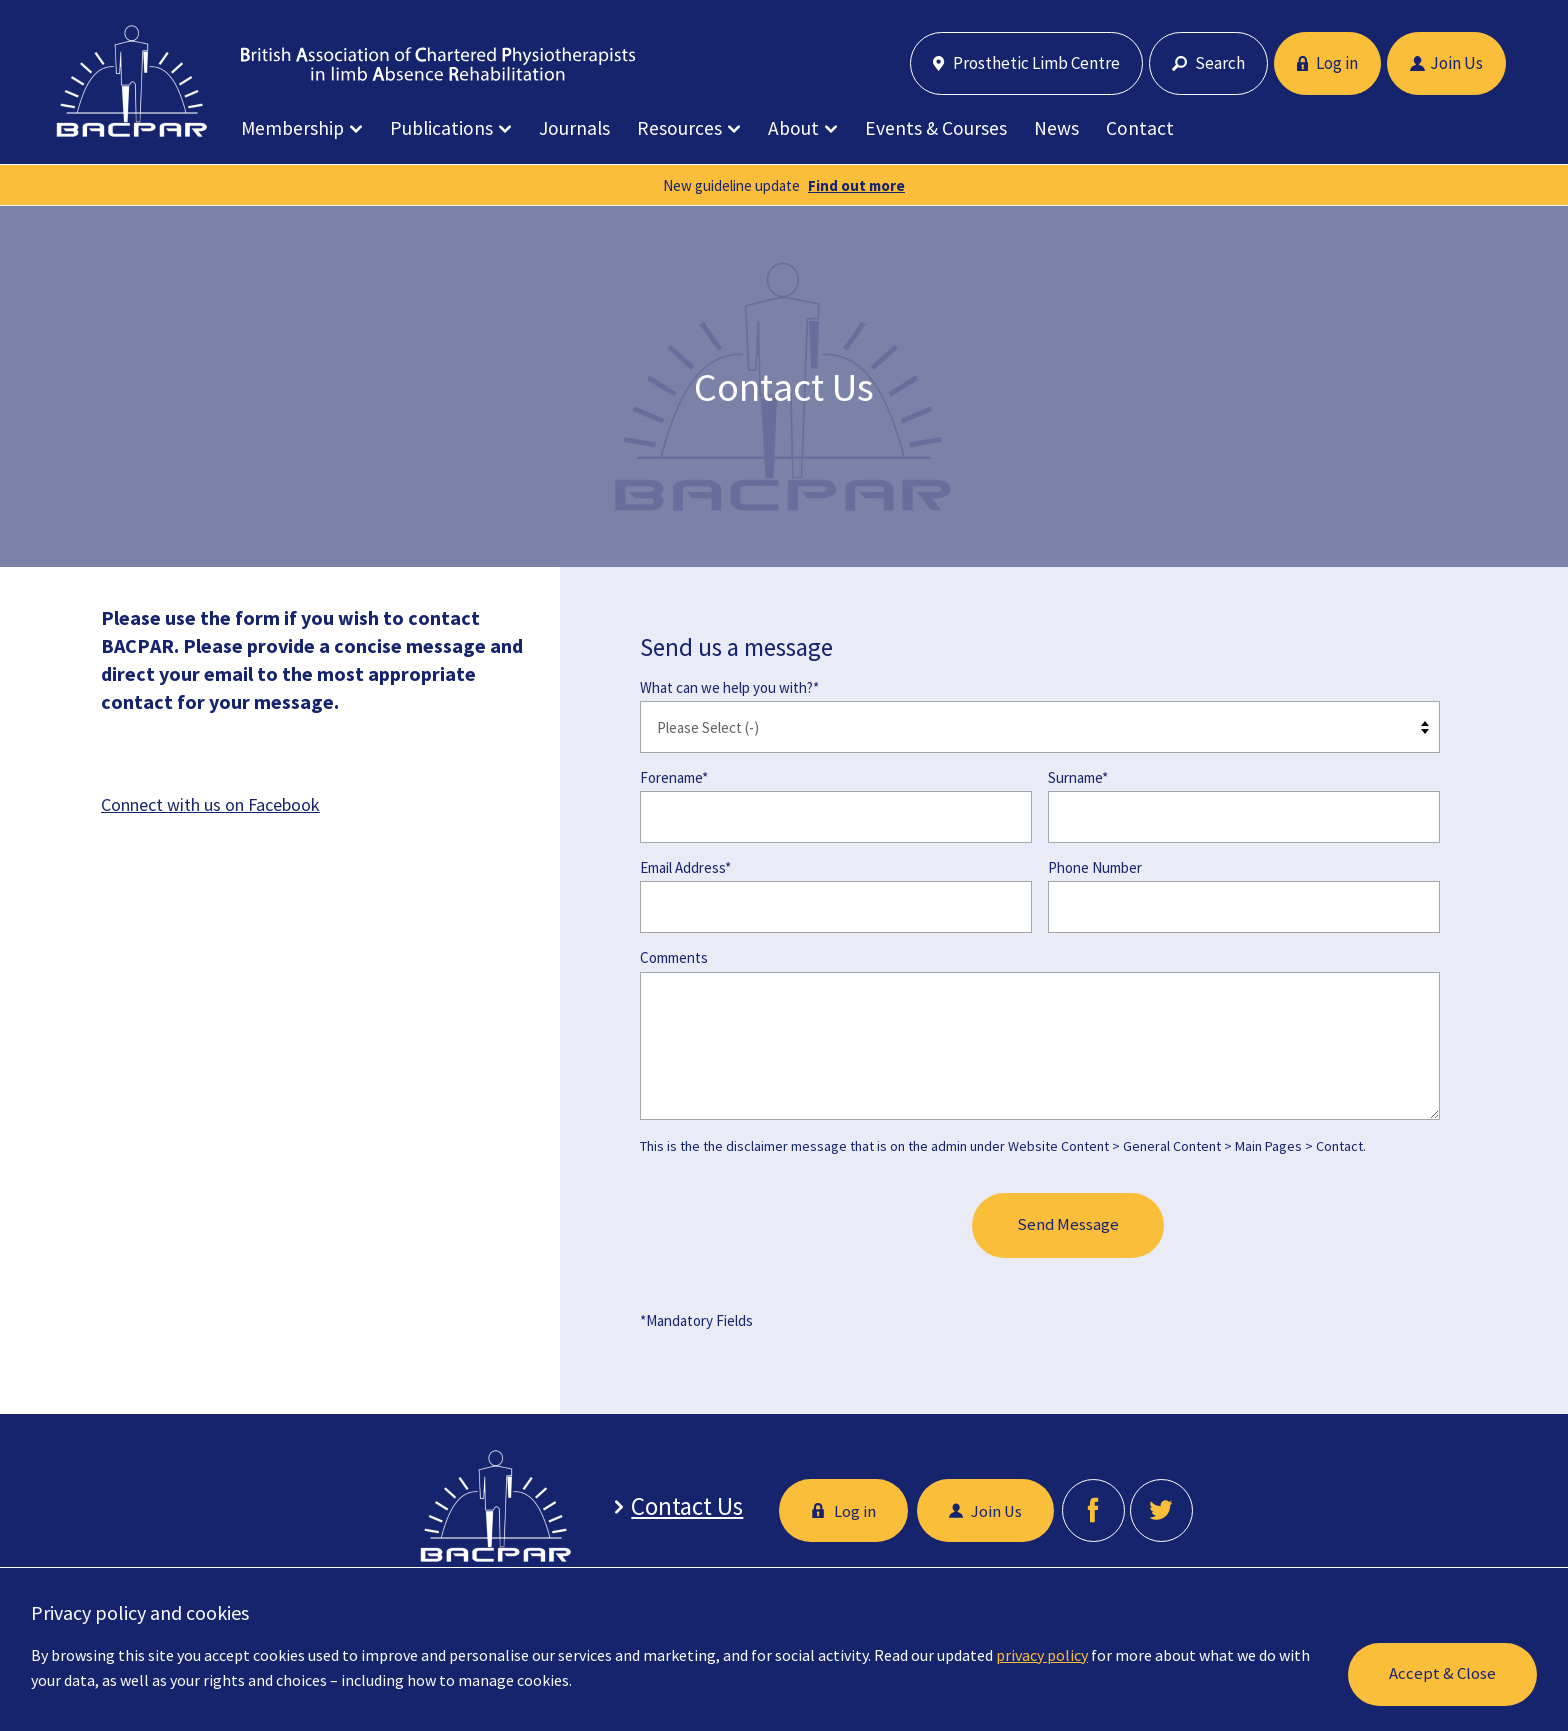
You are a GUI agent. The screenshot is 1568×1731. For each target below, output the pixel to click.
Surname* (1078, 777)
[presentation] (792, 1227)
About (793, 128)
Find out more (856, 185)
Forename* (674, 777)
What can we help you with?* (729, 687)
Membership (292, 128)
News (1056, 128)
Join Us (1446, 63)
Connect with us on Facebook (210, 804)
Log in (1327, 63)
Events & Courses (936, 128)
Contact (1140, 128)
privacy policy (1042, 1655)
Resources (679, 128)
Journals (574, 128)
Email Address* (685, 867)
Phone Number (1095, 867)
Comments (674, 957)
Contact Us (682, 1506)
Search (1208, 63)
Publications (441, 128)
